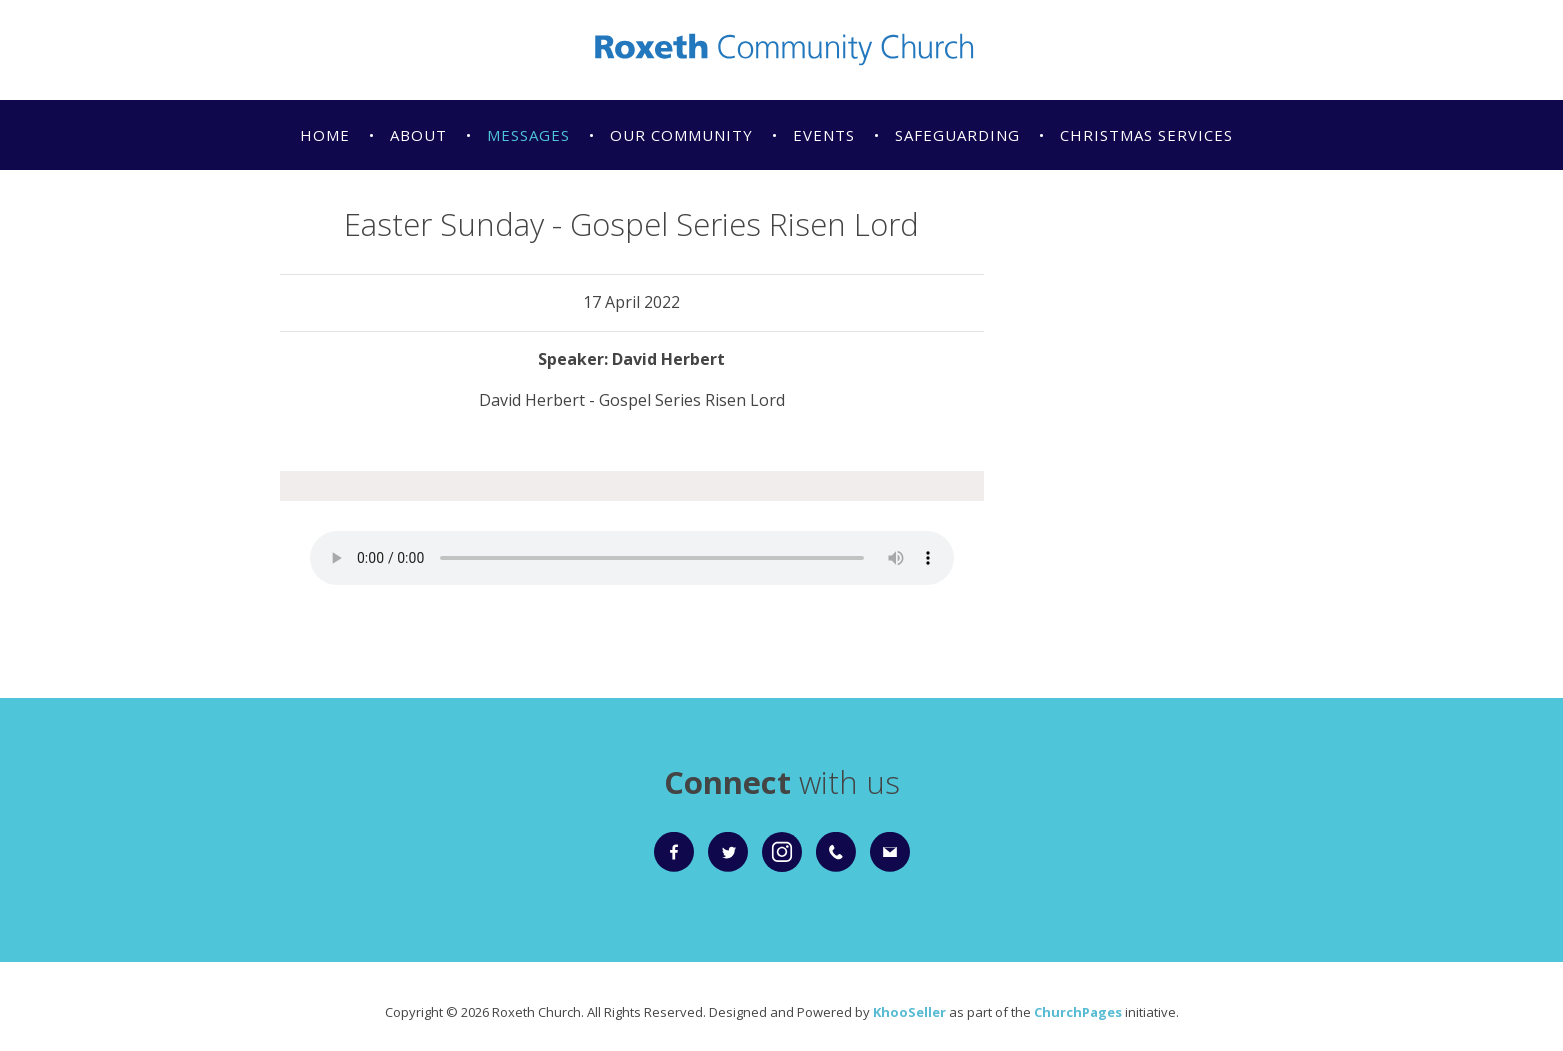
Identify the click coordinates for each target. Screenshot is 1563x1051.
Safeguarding (957, 135)
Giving (329, 205)
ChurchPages (1078, 1012)
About (418, 135)
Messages (528, 135)
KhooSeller (909, 1012)
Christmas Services (1146, 135)
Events (824, 135)
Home (325, 135)
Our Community (681, 135)
